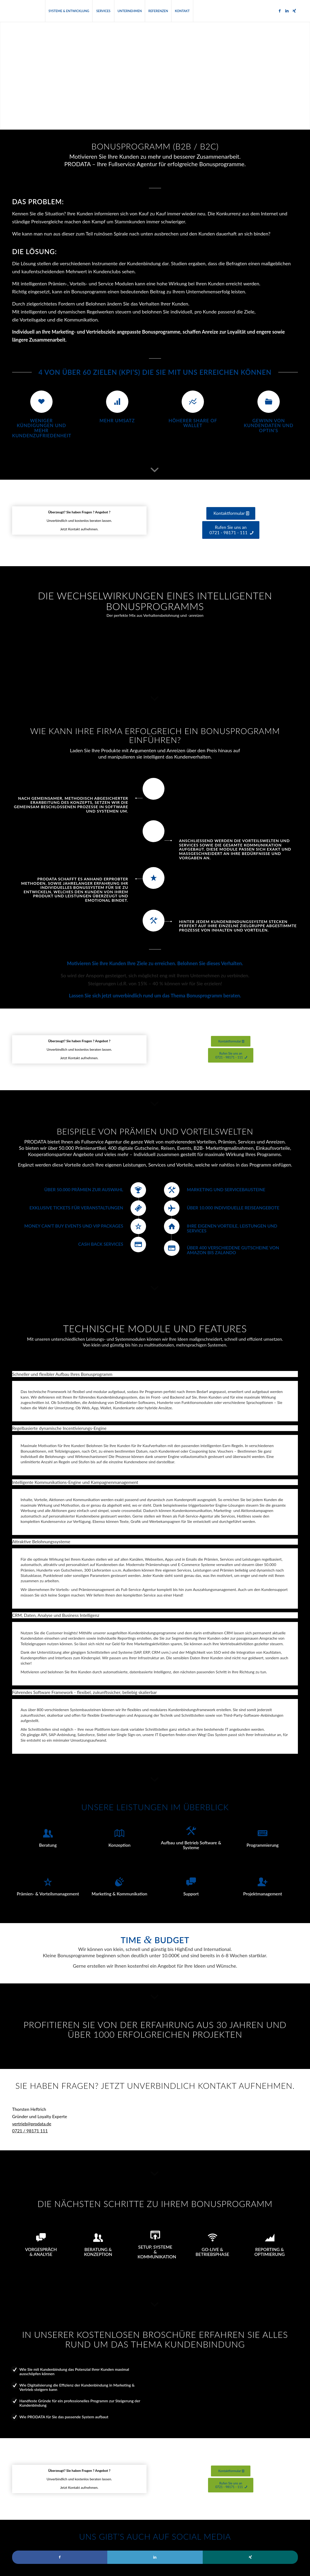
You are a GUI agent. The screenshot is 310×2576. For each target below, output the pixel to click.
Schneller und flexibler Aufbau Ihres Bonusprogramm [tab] (152, 1374)
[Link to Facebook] (59, 2557)
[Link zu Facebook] (279, 10)
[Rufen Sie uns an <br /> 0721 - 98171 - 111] (230, 530)
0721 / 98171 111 (30, 2130)
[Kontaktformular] (230, 513)
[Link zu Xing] (294, 10)
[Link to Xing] (250, 2557)
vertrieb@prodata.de (31, 2123)
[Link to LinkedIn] (154, 2557)
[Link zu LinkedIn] (287, 10)
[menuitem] (68, 11)
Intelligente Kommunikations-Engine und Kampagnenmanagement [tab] (152, 1482)
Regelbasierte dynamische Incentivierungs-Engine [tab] (152, 1428)
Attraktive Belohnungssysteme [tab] (152, 1542)
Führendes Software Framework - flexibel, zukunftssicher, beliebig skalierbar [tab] (152, 1692)
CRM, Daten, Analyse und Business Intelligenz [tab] (152, 1615)
